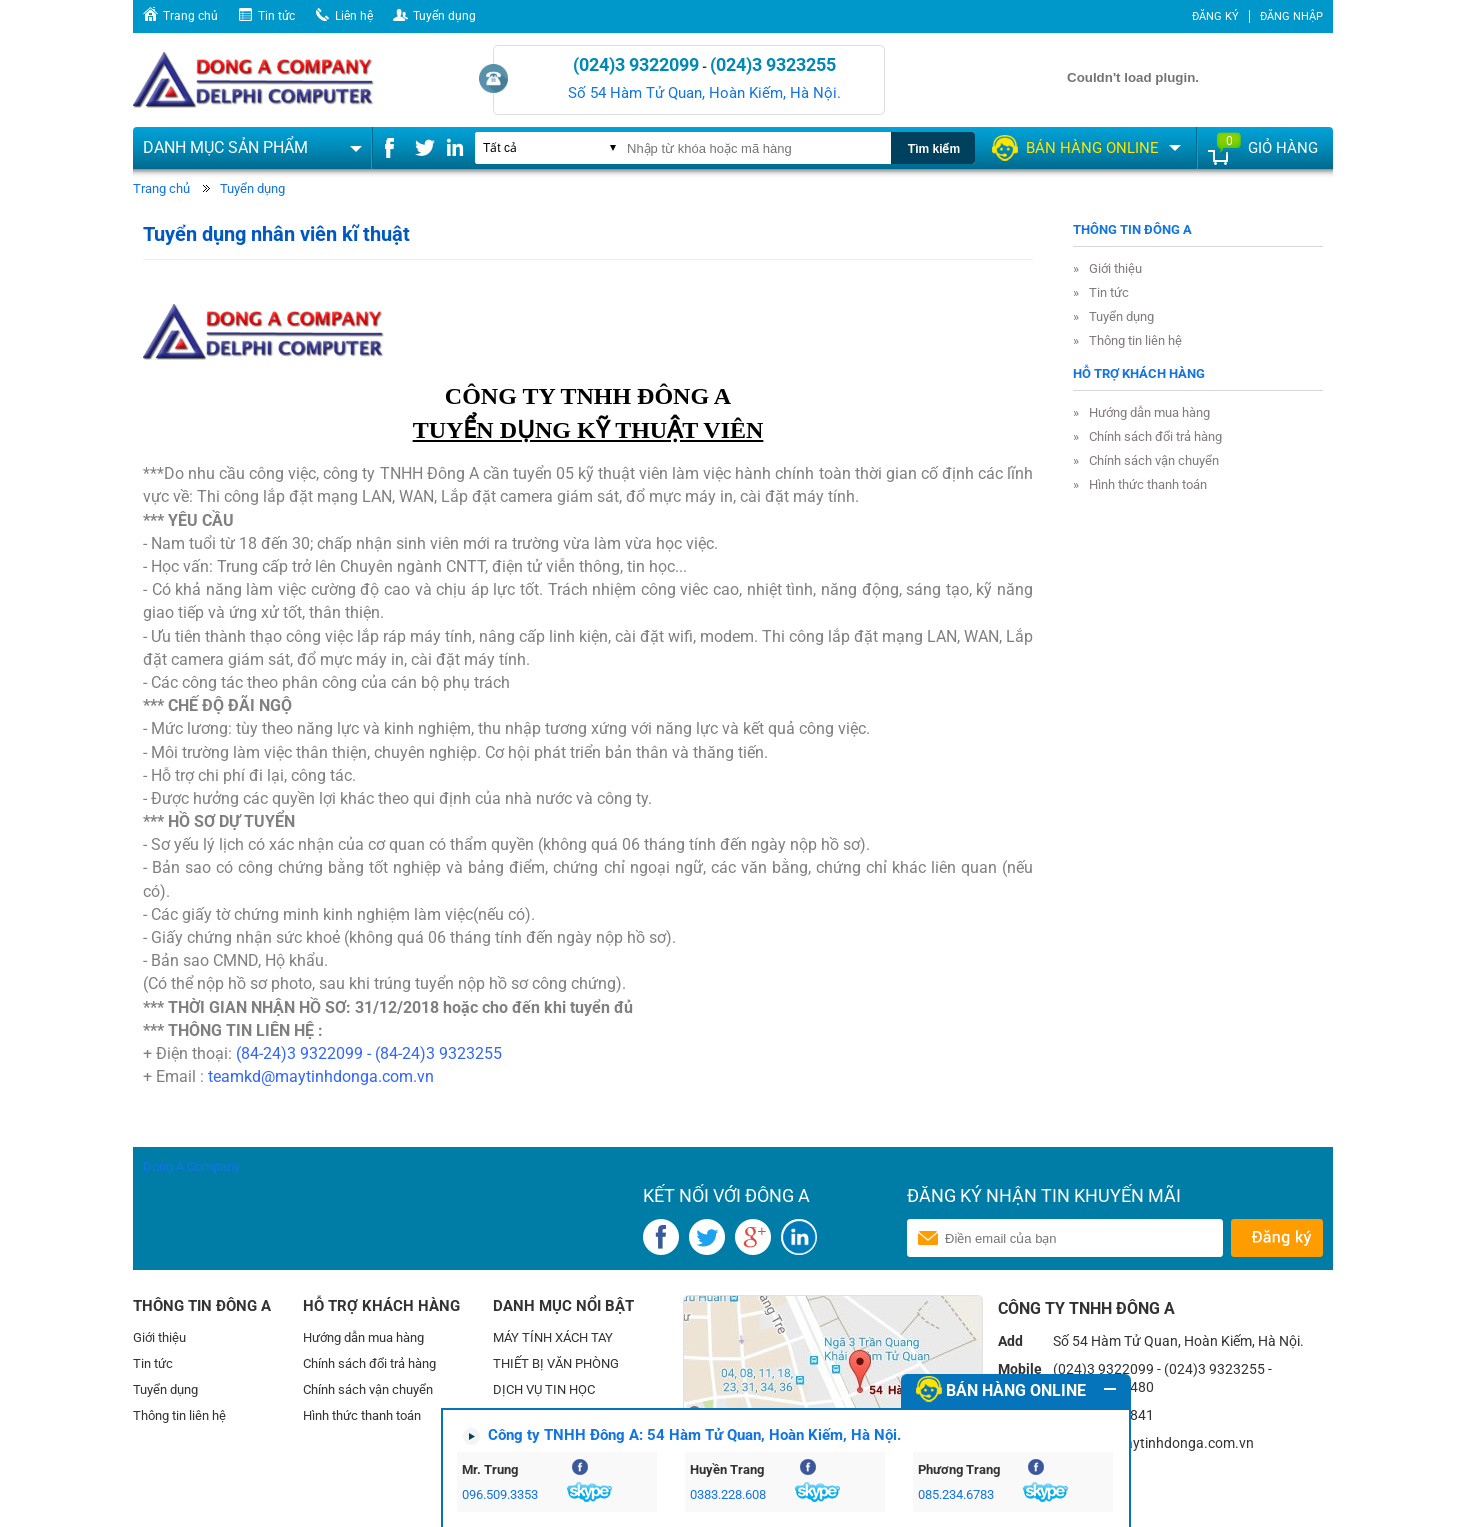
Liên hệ (354, 16)
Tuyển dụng (444, 16)
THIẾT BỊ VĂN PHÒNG (556, 1363)
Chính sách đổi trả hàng (1155, 436)
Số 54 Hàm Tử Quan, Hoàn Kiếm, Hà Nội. (704, 93)
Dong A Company (191, 1166)
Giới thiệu (1115, 268)
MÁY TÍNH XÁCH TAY (553, 1337)
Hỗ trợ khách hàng (1139, 373)
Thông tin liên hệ (1135, 340)
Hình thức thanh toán (1148, 484)
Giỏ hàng (1283, 148)
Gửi (1276, 1238)
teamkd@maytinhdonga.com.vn (321, 1076)
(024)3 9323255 (773, 64)
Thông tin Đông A (1132, 229)
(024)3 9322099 (636, 64)
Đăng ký (1215, 16)
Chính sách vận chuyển (1154, 460)
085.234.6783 (956, 1494)
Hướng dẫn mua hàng (1149, 412)
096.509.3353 (500, 1494)
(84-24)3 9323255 (438, 1053)
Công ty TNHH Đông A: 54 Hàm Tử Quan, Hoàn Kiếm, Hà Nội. (694, 1435)
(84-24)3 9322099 (299, 1053)
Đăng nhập (1291, 16)
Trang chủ (190, 16)
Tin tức (276, 16)
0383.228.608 (728, 1494)
